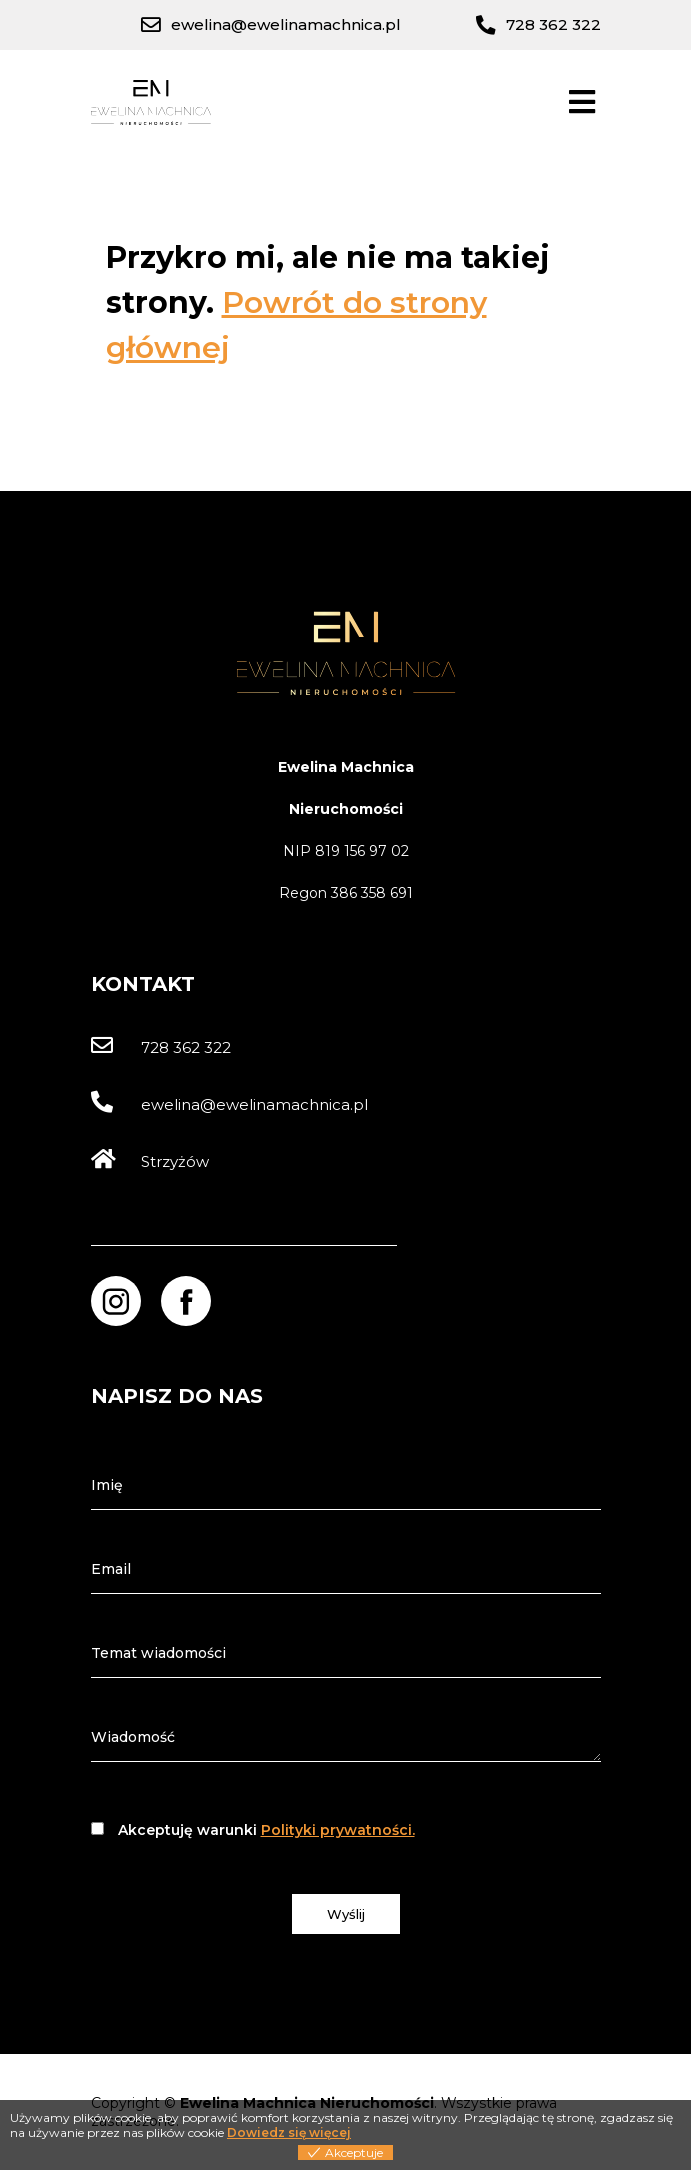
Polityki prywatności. (338, 1830)
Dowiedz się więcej (289, 2132)
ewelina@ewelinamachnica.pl (229, 1104)
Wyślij (346, 1914)
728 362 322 (161, 1047)
